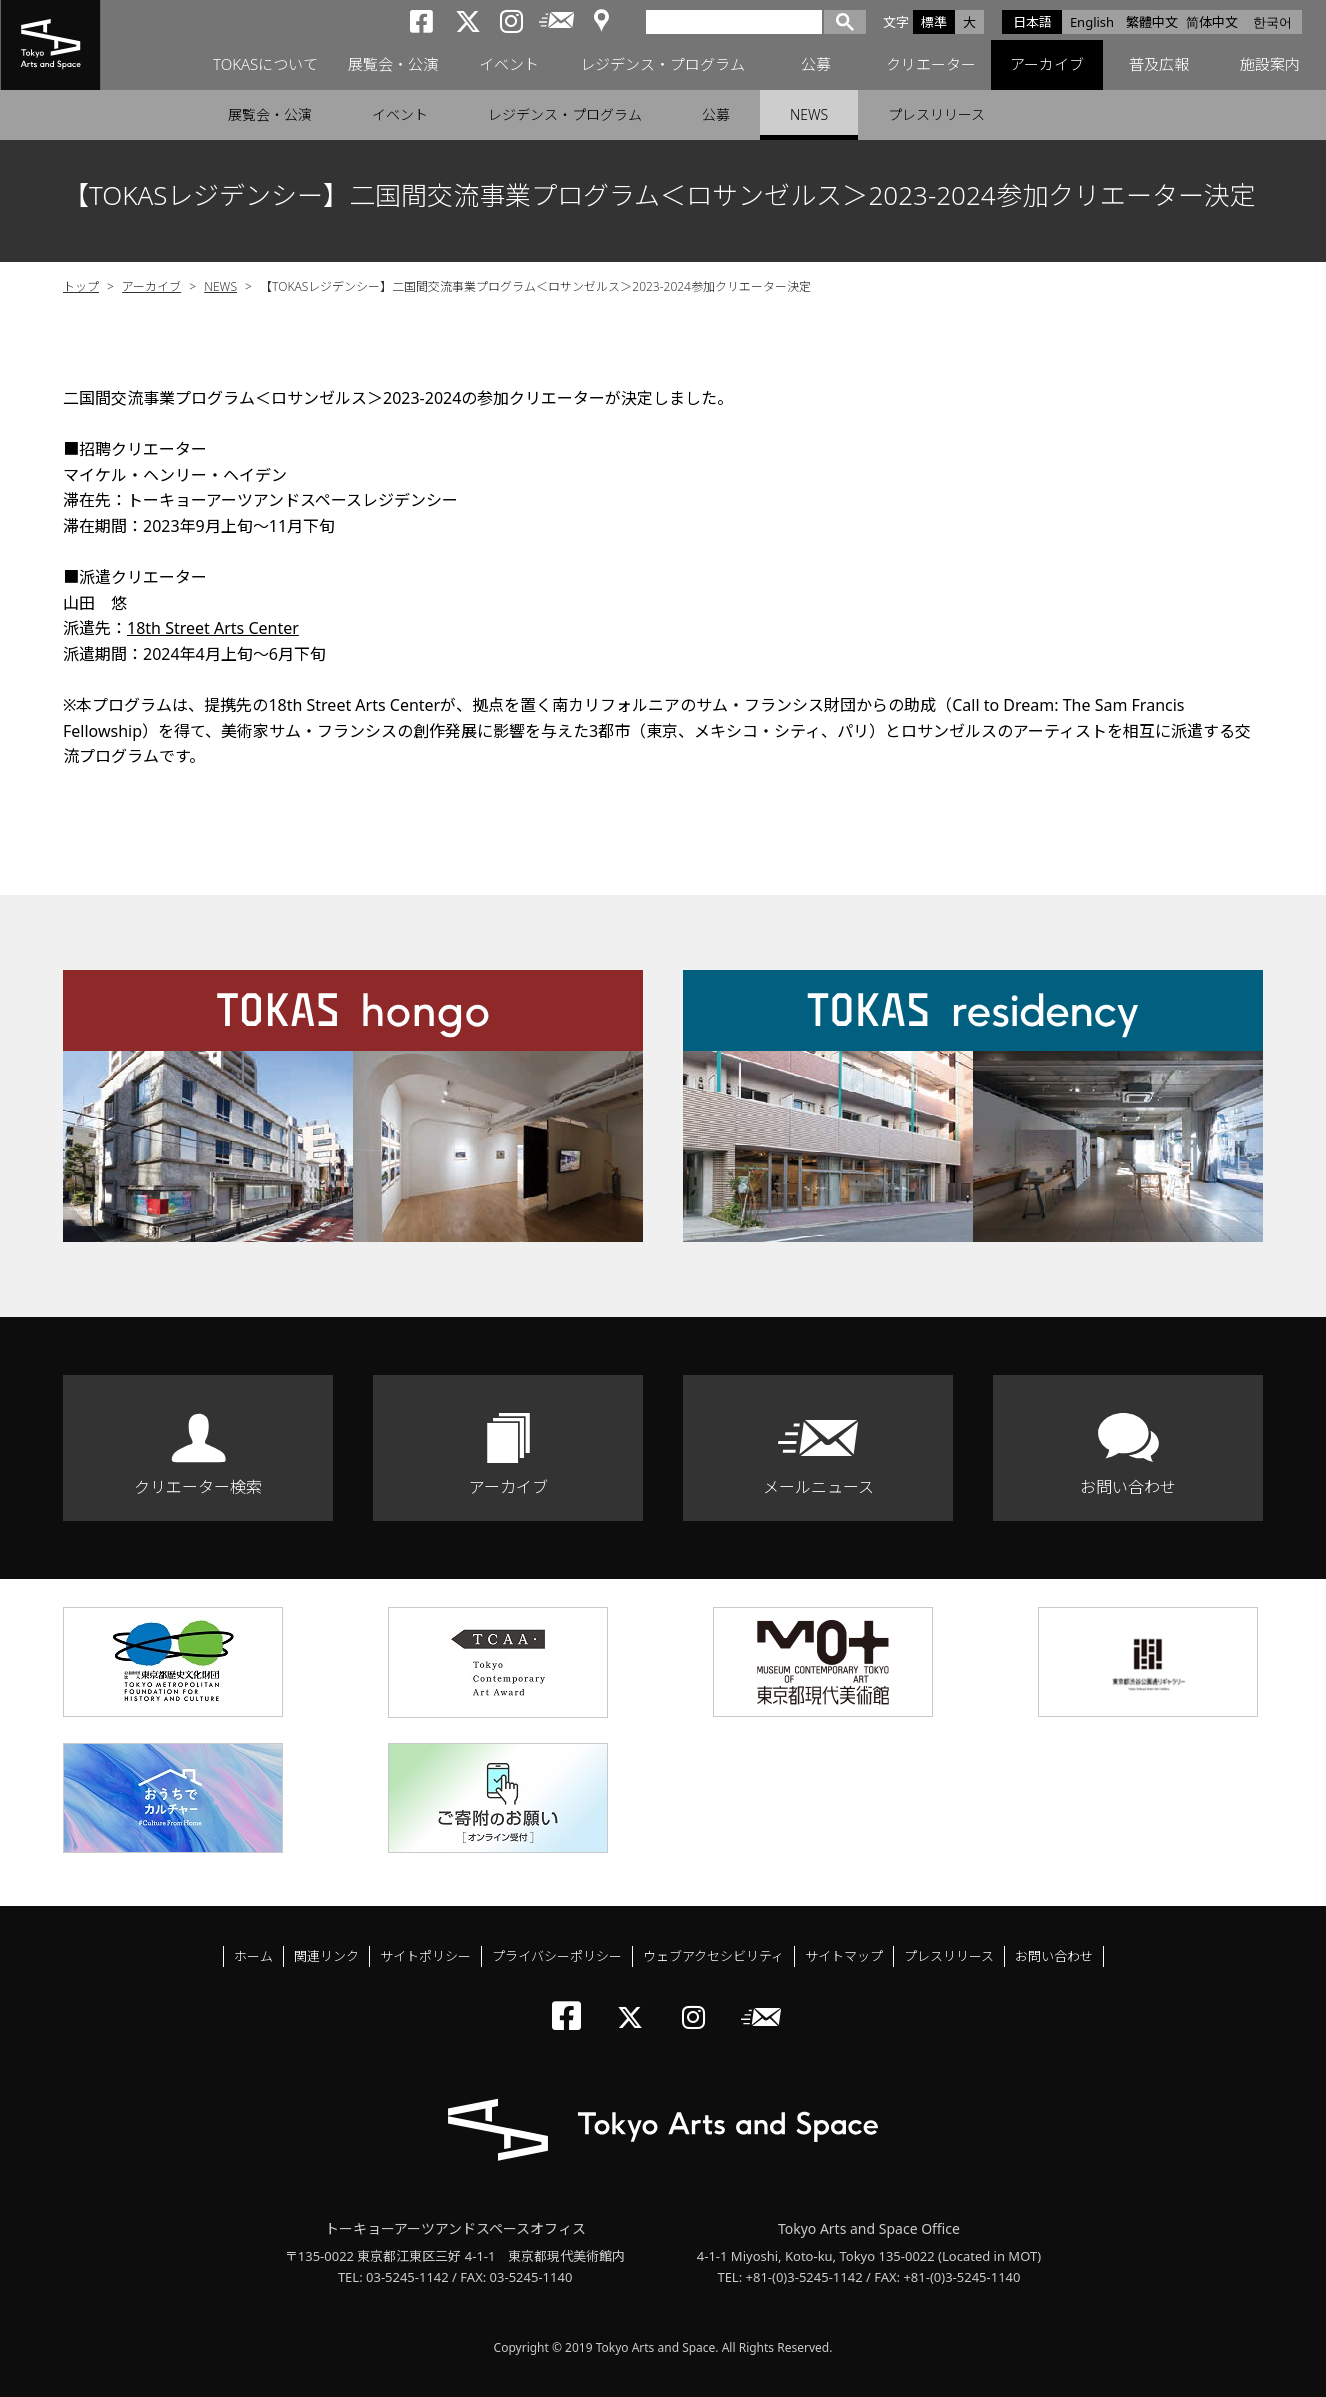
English (1092, 22)
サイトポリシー (425, 1956)
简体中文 (1212, 22)
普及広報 (1159, 65)
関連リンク (326, 1956)
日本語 (1032, 22)
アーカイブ (1047, 65)
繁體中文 (1152, 22)
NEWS (809, 114)
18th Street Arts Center (213, 628)
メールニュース (818, 1487)
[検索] (734, 20)
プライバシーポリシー (557, 1956)
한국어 (1272, 22)
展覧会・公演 (393, 65)
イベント (509, 65)
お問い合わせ (1128, 1487)
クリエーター (931, 65)
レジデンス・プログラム (662, 65)
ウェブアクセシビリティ (713, 1956)
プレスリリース (936, 114)
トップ (81, 286)
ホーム (253, 1956)
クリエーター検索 (198, 1487)
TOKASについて (265, 65)
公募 (816, 65)
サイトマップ (844, 1956)
